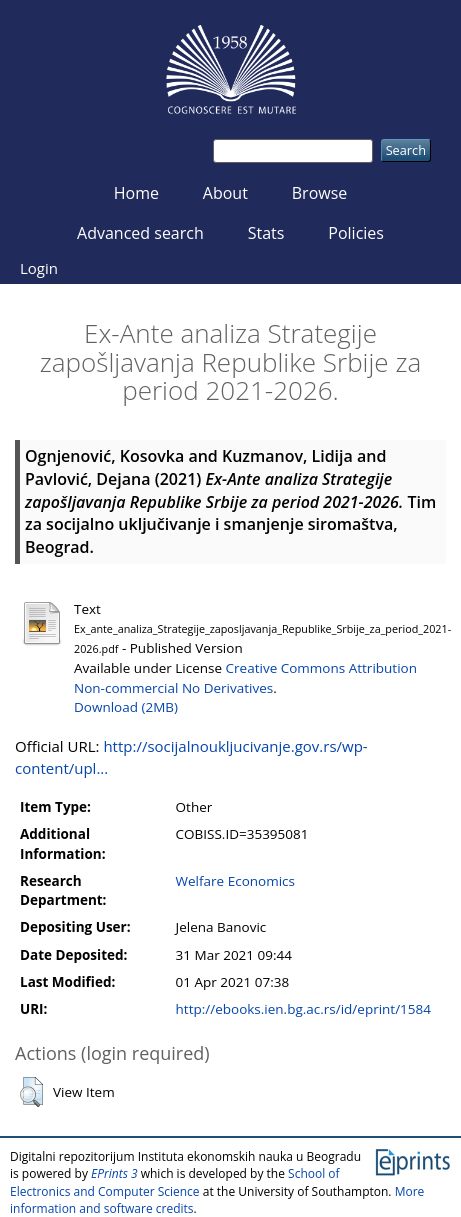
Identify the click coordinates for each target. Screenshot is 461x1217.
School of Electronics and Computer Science (175, 1182)
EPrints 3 (114, 1173)
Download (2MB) (126, 707)
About (225, 193)
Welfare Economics (235, 881)
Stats (266, 233)
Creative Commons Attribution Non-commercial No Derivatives (245, 677)
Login (39, 268)
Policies (356, 233)
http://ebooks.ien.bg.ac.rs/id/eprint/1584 (303, 1009)
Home (136, 193)
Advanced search (140, 233)
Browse (320, 193)
